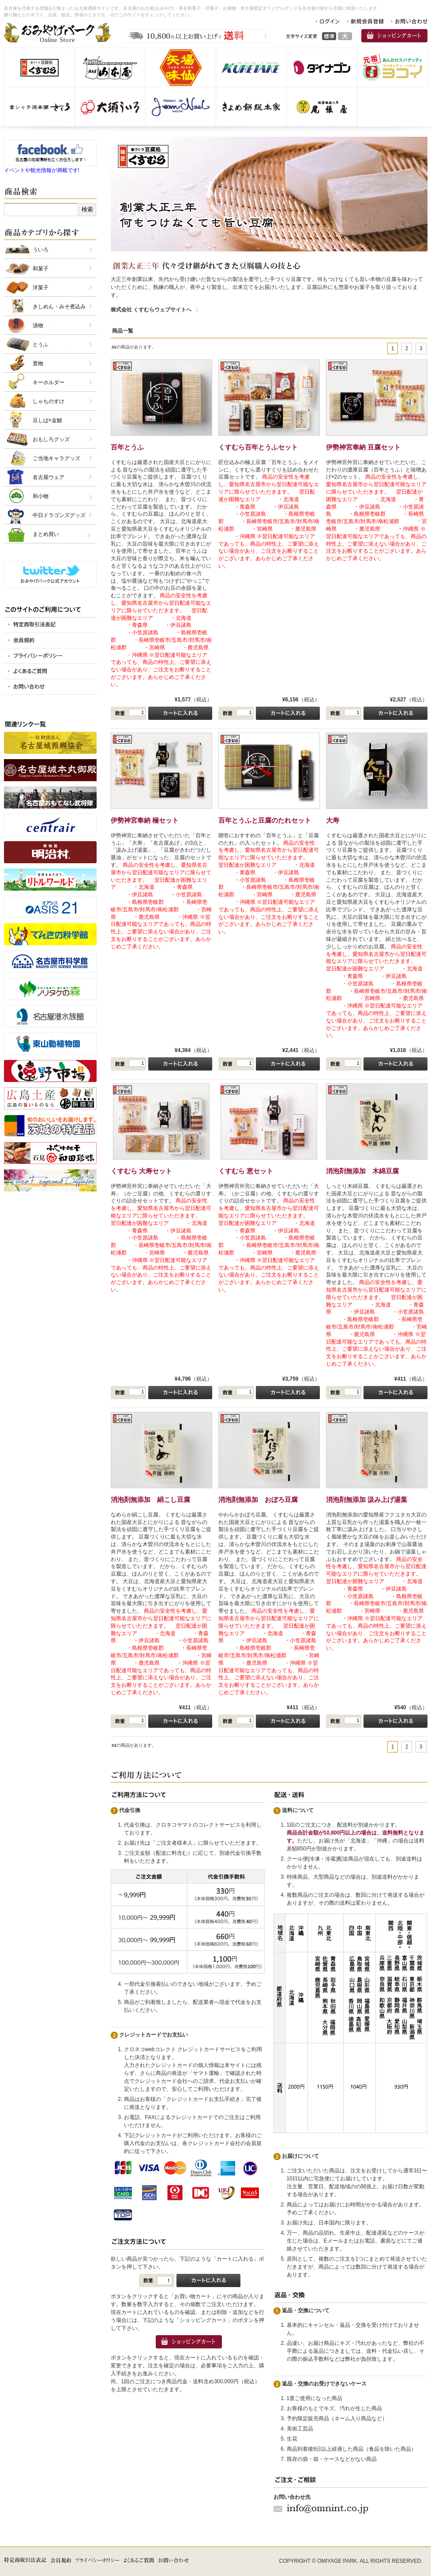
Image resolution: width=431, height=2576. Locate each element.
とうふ (41, 344)
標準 (329, 36)
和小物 (41, 496)
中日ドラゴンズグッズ (59, 515)
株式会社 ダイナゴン (322, 67)
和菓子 (41, 269)
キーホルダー (48, 382)
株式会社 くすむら (39, 67)
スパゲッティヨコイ (392, 67)
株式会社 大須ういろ (110, 106)
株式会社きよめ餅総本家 (251, 106)
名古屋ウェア (48, 477)
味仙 (180, 67)
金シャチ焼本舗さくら (39, 106)
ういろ (41, 250)
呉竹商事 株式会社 (251, 67)
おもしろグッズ (51, 439)
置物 (38, 363)
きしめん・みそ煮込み (59, 306)
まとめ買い (46, 534)
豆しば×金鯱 (47, 420)
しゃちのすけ (48, 401)
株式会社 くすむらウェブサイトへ (151, 310)
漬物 (38, 325)
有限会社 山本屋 (110, 67)
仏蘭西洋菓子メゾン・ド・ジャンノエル (180, 106)
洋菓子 (41, 288)
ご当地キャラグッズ (56, 458)
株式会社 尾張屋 (322, 106)
